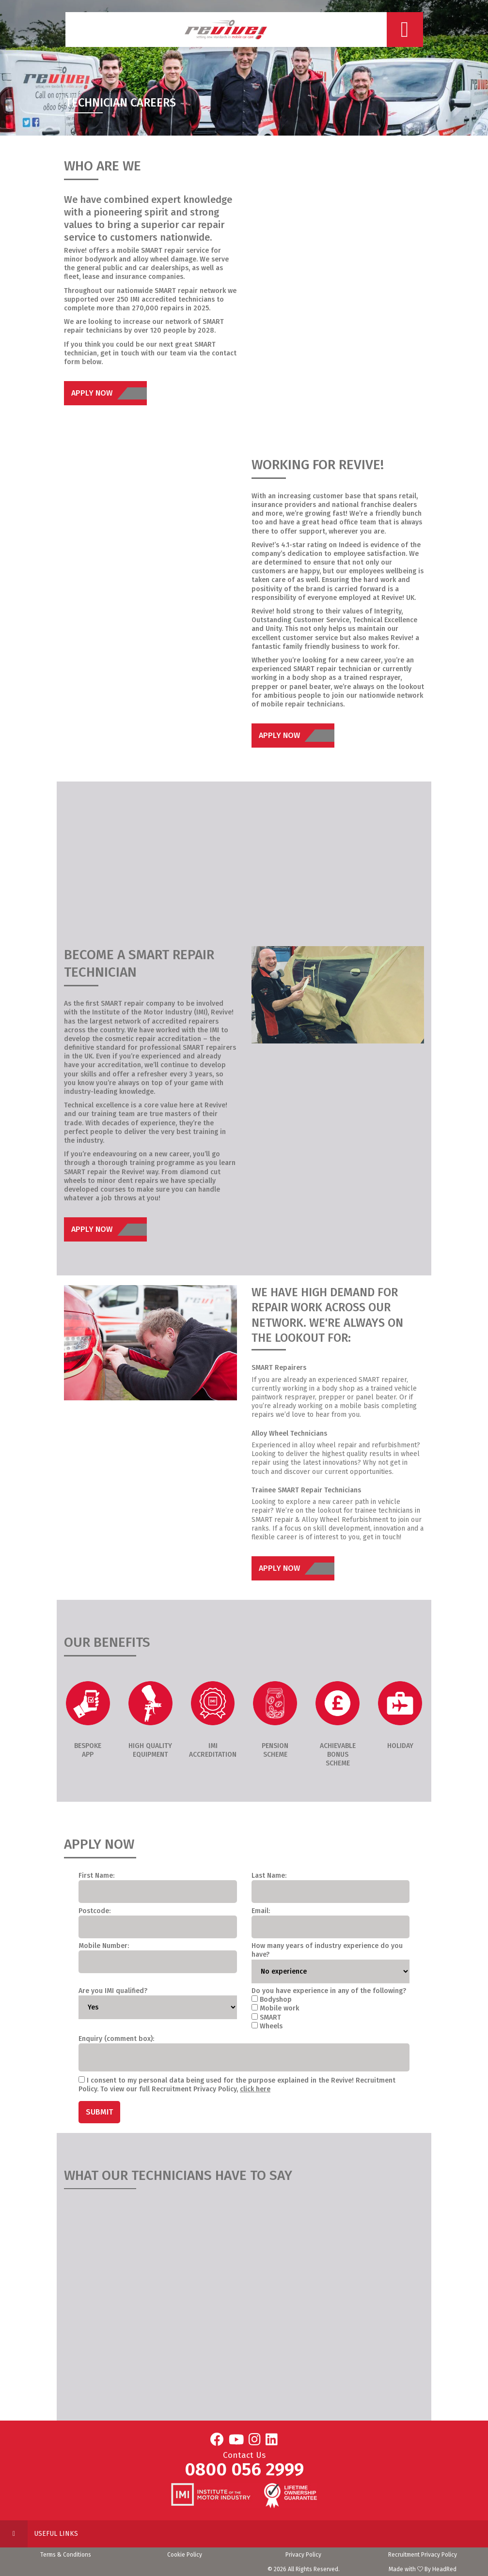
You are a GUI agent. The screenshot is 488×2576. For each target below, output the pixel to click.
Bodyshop (276, 1999)
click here (255, 2089)
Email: (261, 1911)
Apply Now (109, 393)
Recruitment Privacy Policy (422, 2554)
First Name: (96, 1875)
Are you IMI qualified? (113, 1991)
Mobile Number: (104, 1946)
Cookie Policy (184, 2554)
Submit (99, 2111)
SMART (270, 2017)
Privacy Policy (303, 2554)
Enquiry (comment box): (116, 2039)
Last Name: (269, 1875)
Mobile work (279, 2008)
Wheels (271, 2026)
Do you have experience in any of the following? (329, 1991)
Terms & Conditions (65, 2554)
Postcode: (94, 1911)
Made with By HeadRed (423, 2569)
